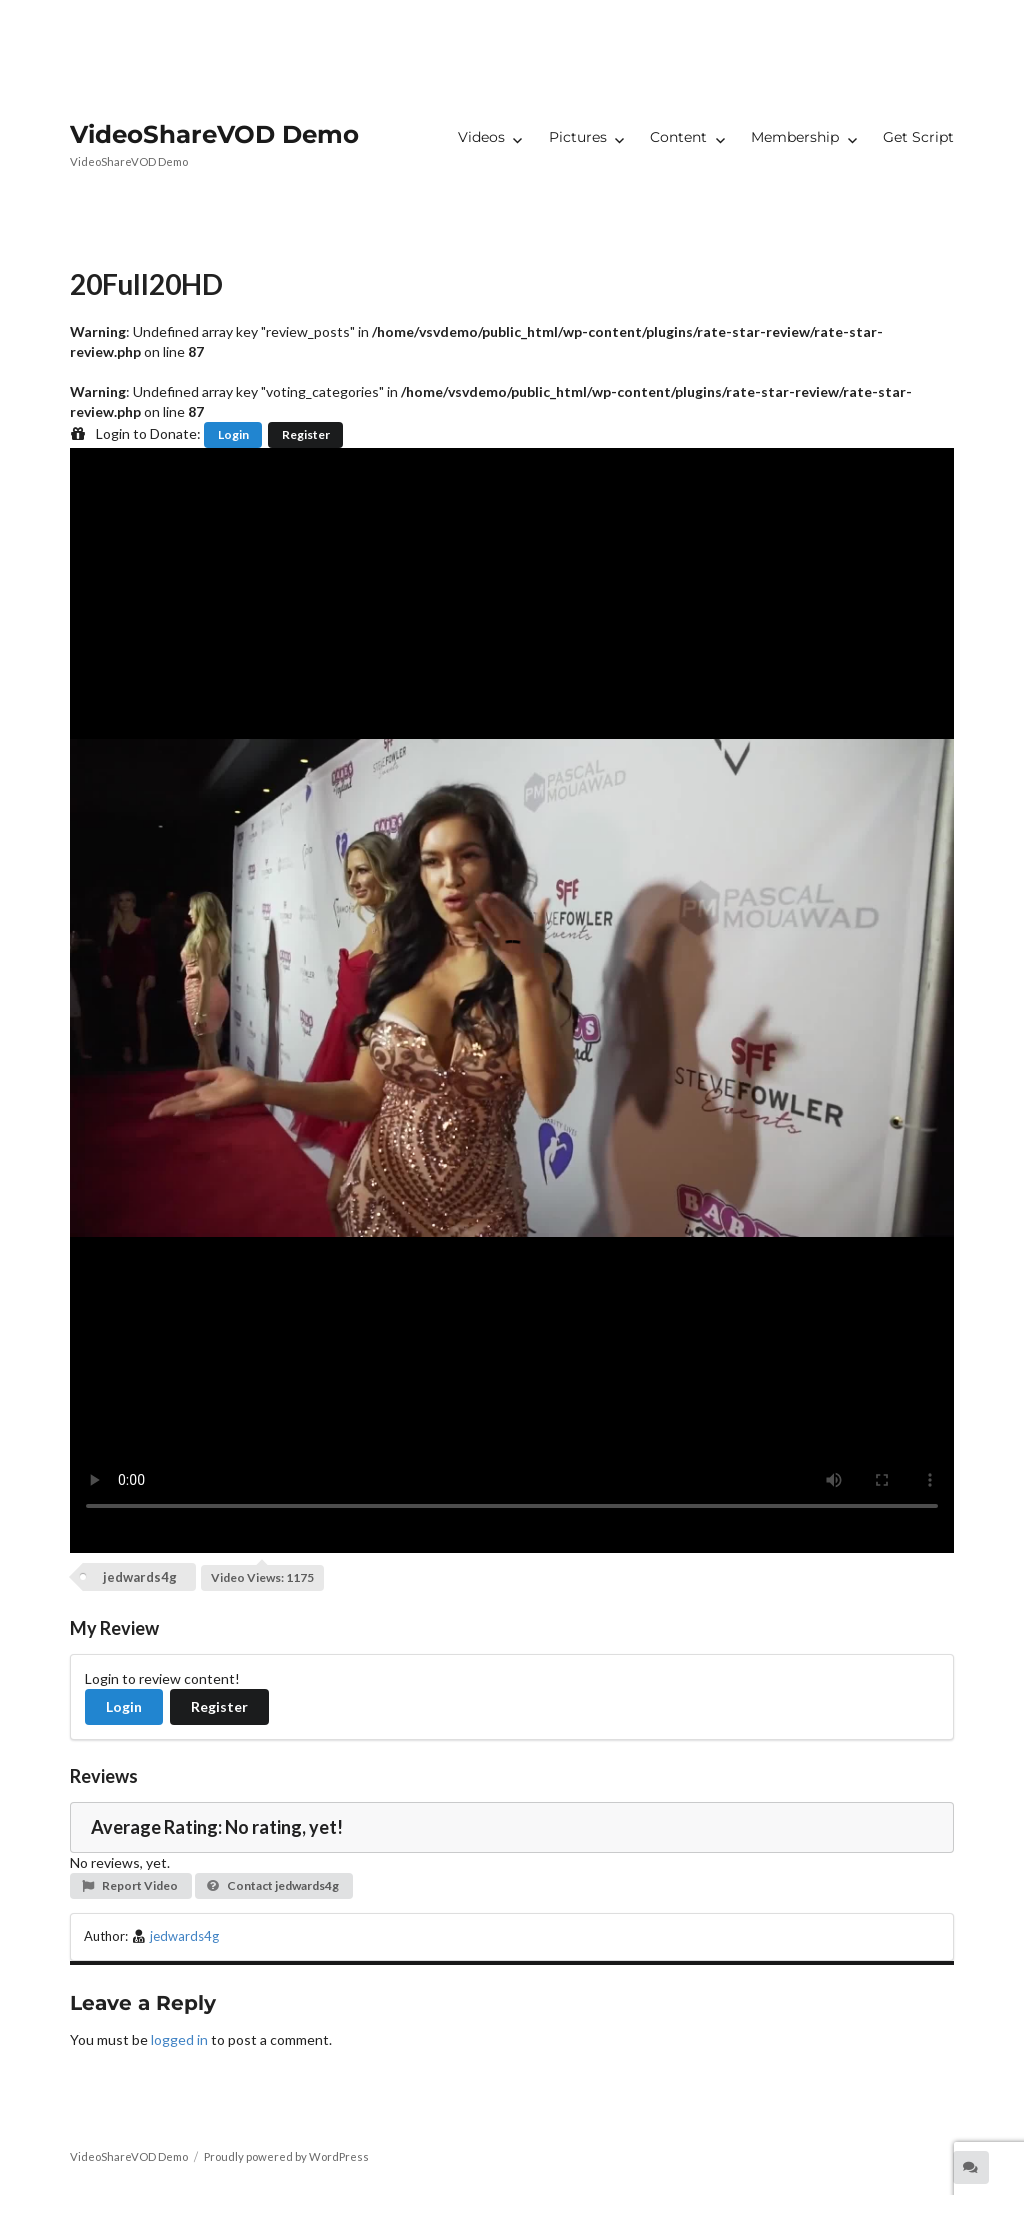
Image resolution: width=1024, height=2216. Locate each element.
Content (678, 137)
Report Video (129, 1885)
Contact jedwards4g (272, 1885)
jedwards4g (140, 1577)
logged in (179, 2039)
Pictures (578, 137)
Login (233, 434)
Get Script (918, 137)
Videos (481, 137)
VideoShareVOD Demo (214, 134)
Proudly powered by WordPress (286, 2156)
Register (306, 434)
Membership (795, 137)
